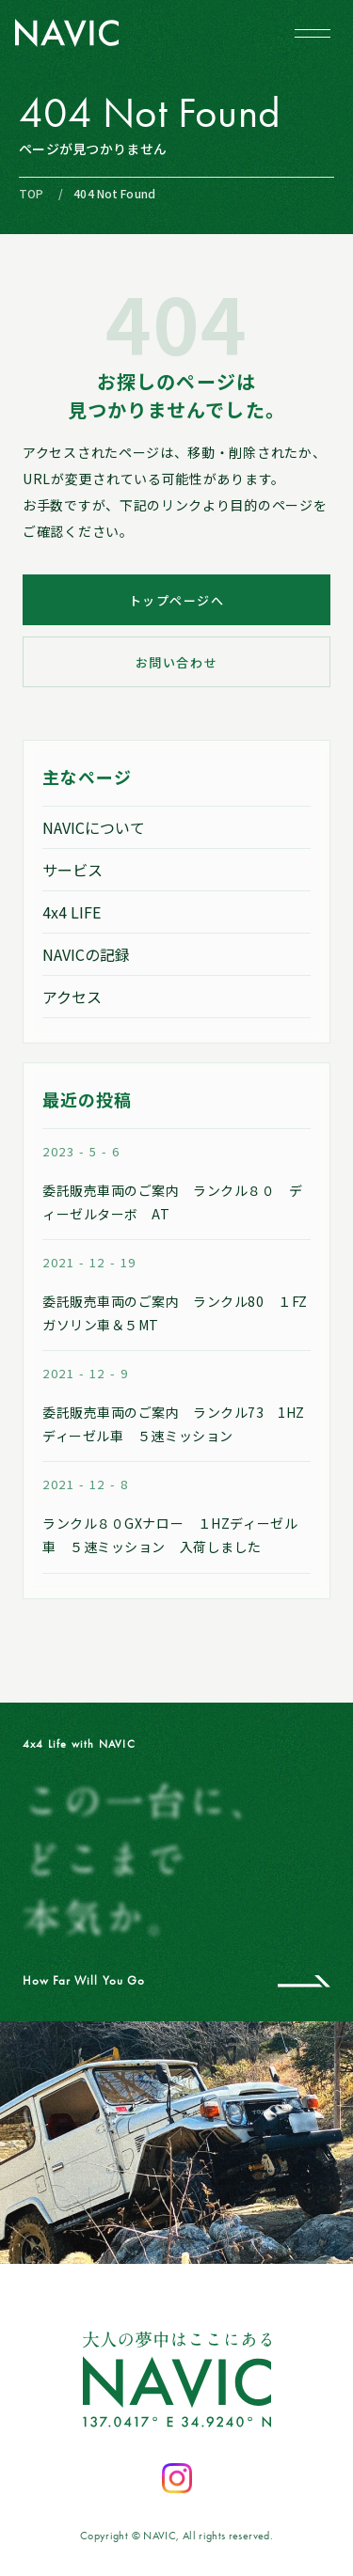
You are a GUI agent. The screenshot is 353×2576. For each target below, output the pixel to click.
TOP (31, 193)
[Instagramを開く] (177, 2478)
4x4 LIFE (71, 912)
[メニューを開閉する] (312, 33)
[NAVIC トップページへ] (67, 33)
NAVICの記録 (86, 954)
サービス (72, 869)
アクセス (72, 996)
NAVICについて (93, 827)
